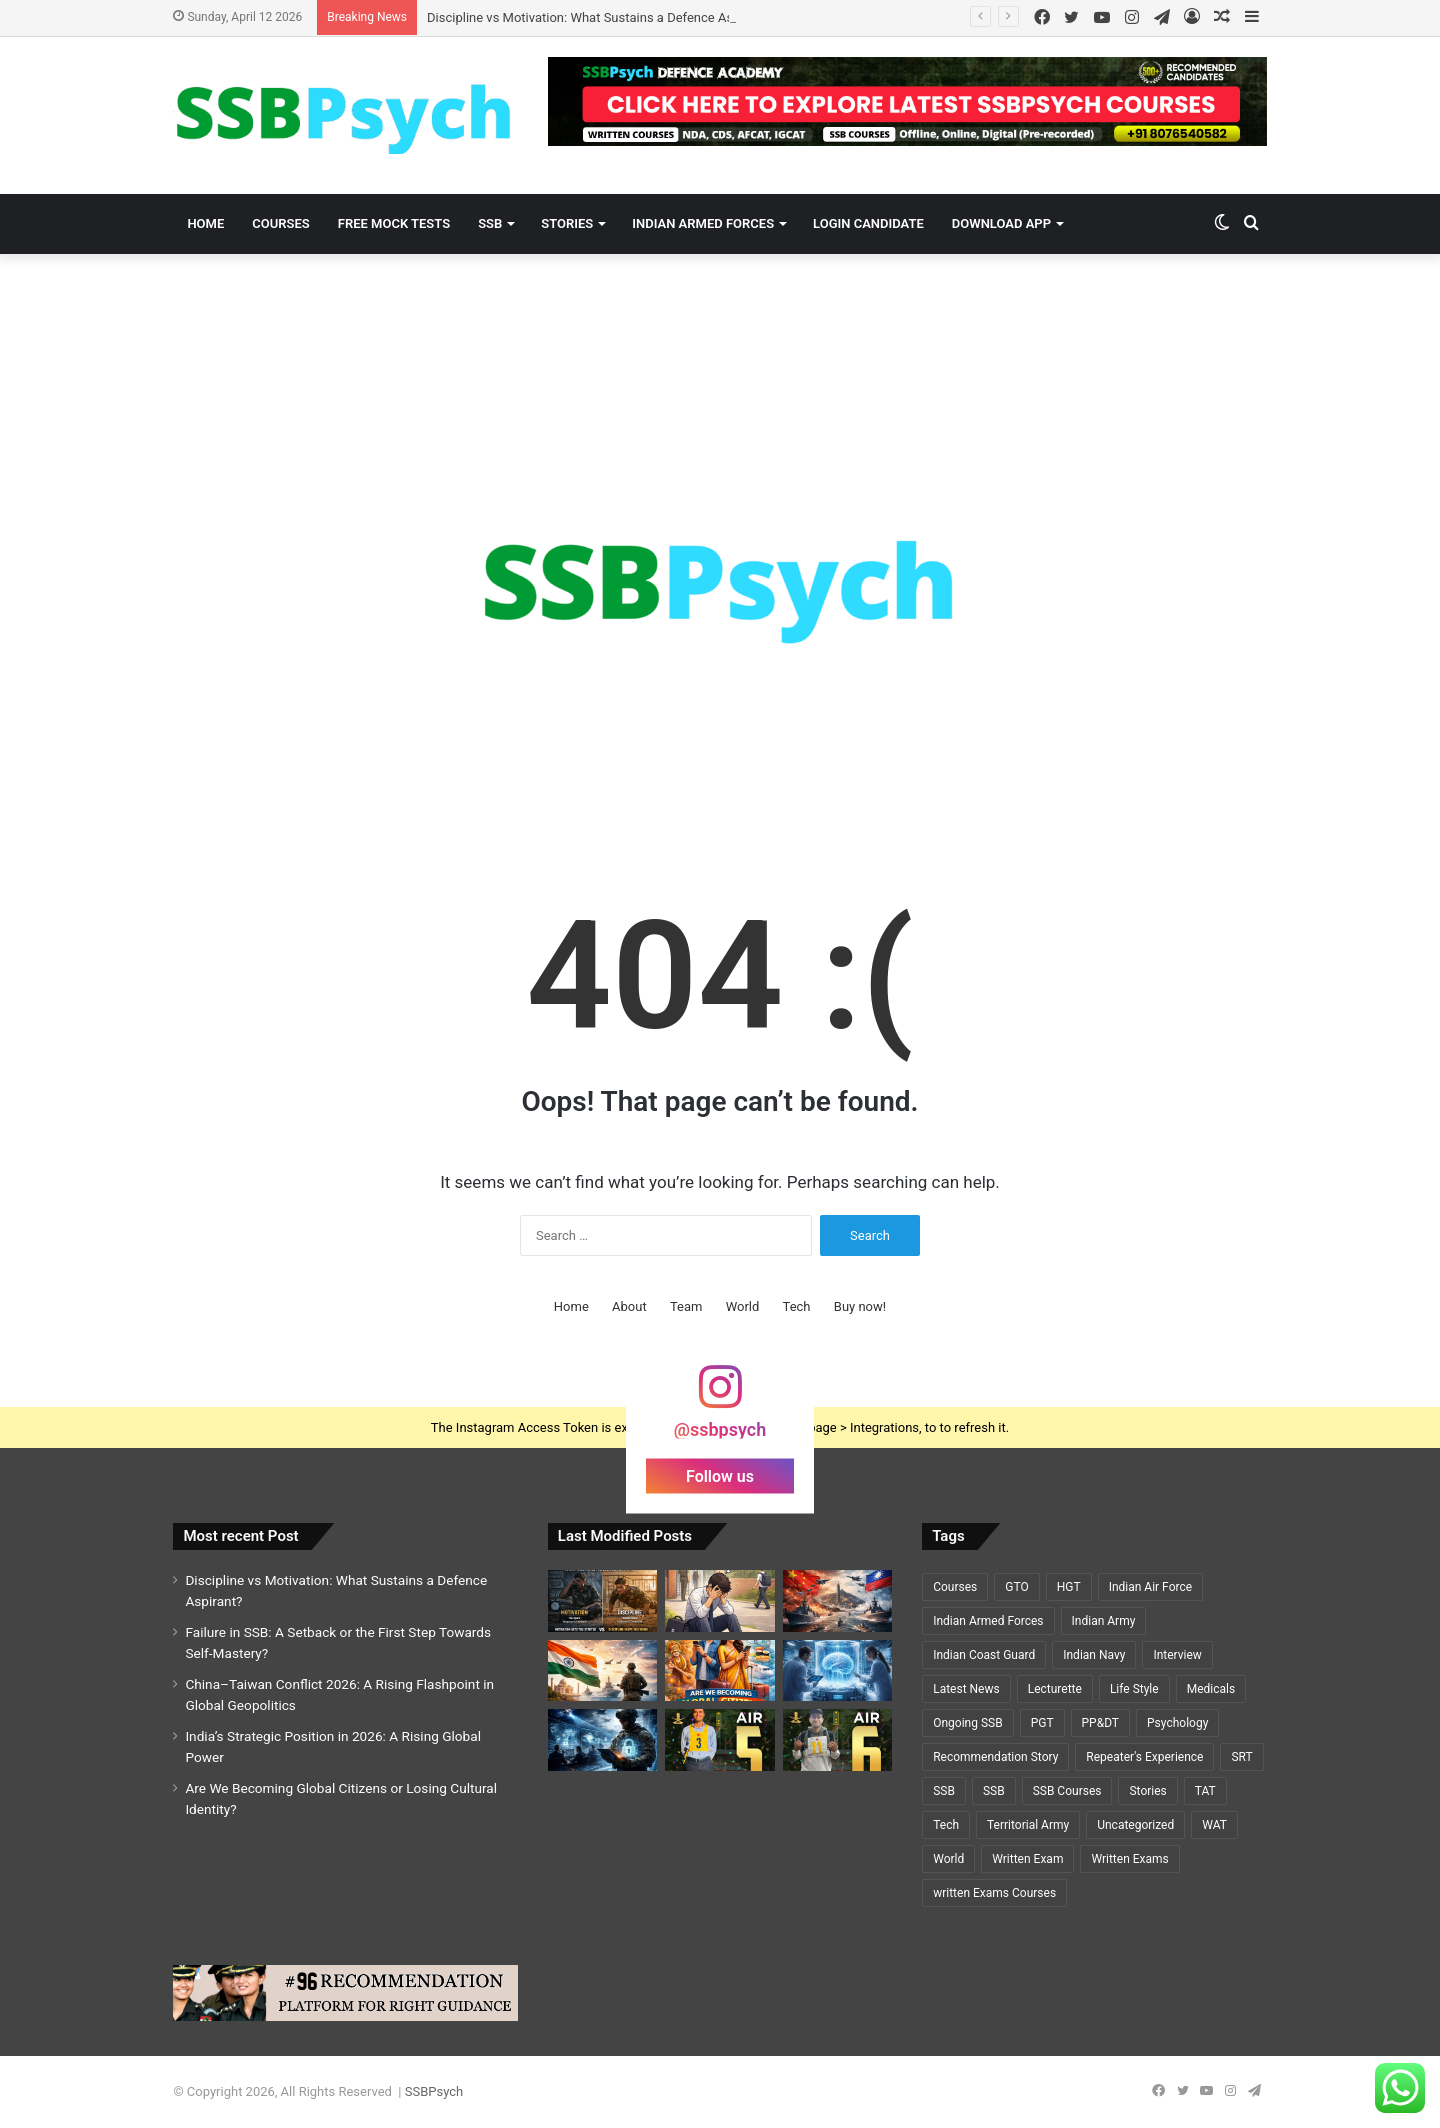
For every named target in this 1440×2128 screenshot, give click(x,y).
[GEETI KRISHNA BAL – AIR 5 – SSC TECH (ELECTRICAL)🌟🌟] (719, 1740)
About (629, 1306)
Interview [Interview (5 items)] (1177, 1655)
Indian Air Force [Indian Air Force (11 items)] (1150, 1587)
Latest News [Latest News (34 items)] (966, 1689)
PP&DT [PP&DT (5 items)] (1100, 1723)
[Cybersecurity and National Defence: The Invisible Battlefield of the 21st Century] (602, 1740)
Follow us (720, 1476)
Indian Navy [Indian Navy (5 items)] (1094, 1655)
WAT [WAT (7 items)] (1214, 1825)
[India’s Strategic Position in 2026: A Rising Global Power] (602, 1671)
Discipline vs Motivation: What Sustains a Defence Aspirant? (599, 17)
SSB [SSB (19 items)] (944, 1791)
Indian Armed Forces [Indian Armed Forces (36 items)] (988, 1621)
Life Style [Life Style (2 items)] (1134, 1689)
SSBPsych (434, 2091)
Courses (280, 223)
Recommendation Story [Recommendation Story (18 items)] (995, 1757)
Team (686, 1306)
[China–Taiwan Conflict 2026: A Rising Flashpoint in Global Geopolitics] (837, 1601)
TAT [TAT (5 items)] (1205, 1791)
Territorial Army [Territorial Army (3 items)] (1028, 1825)
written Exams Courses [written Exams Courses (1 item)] (994, 1893)
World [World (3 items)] (948, 1859)
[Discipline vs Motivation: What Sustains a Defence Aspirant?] (602, 1601)
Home (205, 223)
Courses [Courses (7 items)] (955, 1587)
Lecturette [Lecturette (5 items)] (1055, 1689)
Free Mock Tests (394, 223)
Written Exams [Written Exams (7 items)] (1129, 1859)
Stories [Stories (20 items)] (1147, 1791)
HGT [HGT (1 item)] (1069, 1587)
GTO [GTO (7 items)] (1016, 1587)
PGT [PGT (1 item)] (1042, 1723)
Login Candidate (868, 223)
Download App (1001, 223)
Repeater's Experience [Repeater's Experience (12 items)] (1144, 1757)
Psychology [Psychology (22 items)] (1177, 1723)
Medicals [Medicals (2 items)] (1211, 1689)
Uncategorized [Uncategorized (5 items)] (1135, 1825)
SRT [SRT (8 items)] (1241, 1757)
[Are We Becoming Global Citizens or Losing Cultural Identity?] (719, 1671)
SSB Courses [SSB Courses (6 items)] (1067, 1791)
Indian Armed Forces (703, 223)
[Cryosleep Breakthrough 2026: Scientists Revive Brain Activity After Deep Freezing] (837, 1671)
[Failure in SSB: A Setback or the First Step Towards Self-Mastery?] (719, 1601)
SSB (490, 223)
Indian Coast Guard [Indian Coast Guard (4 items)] (984, 1655)
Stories (567, 223)
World (743, 1306)
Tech (797, 1306)
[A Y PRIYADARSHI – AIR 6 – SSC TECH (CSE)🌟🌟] (837, 1740)
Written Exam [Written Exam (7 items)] (1027, 1859)
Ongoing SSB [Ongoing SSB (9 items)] (967, 1723)
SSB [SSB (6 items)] (994, 1791)
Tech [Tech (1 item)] (946, 1825)
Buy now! (860, 1306)
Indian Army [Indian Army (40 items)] (1104, 1621)
